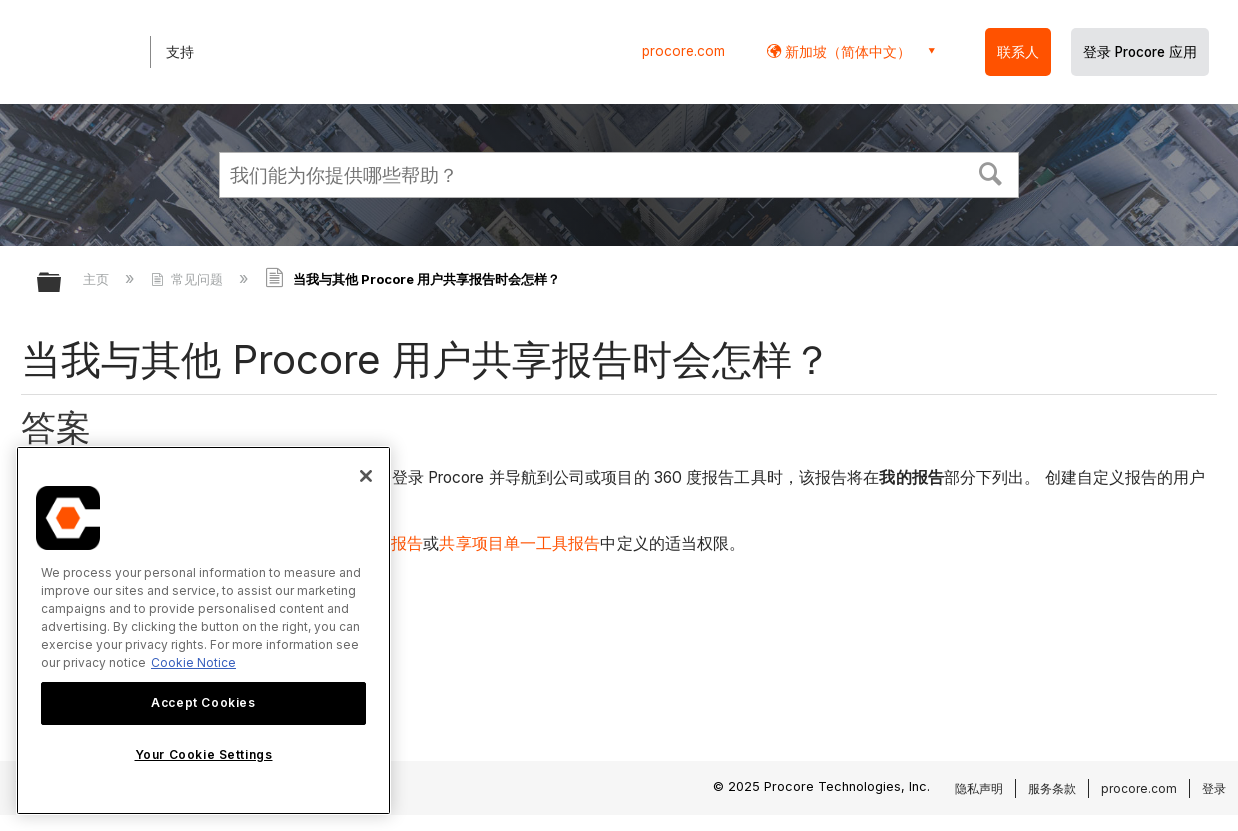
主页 (98, 279)
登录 (1214, 788)
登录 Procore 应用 (1140, 52)
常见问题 (189, 279)
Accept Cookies (203, 702)
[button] (991, 172)
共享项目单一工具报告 (519, 543)
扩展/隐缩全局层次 (62, 283)
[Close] (366, 476)
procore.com (683, 51)
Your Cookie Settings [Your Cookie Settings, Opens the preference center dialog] (204, 754)
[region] (203, 630)
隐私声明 (979, 788)
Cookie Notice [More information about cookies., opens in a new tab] (193, 662)
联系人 (1018, 52)
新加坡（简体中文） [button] (846, 51)
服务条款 (1052, 788)
